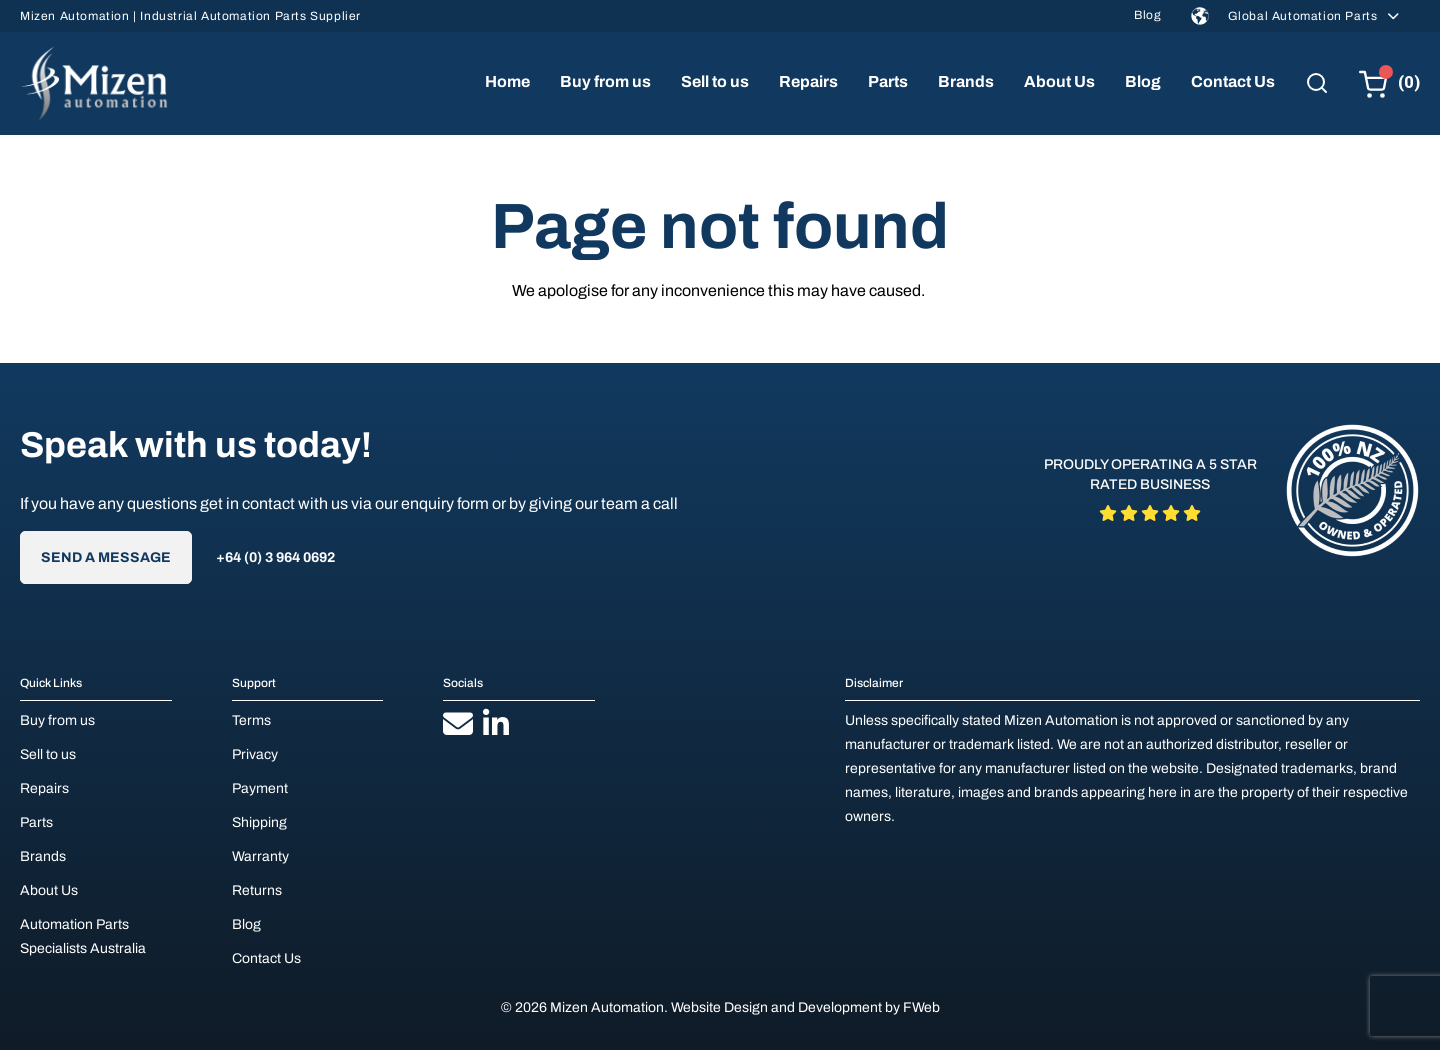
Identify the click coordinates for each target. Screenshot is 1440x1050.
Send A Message (106, 557)
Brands (966, 81)
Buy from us (605, 81)
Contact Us (1233, 81)
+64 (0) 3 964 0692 (275, 557)
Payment (260, 788)
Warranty (260, 856)
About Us (1059, 81)
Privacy (255, 754)
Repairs (808, 81)
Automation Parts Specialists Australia (83, 936)
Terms (251, 720)
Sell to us (715, 81)
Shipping (259, 822)
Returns (257, 890)
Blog (1147, 15)
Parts (888, 81)
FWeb (921, 1007)
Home (507, 81)
